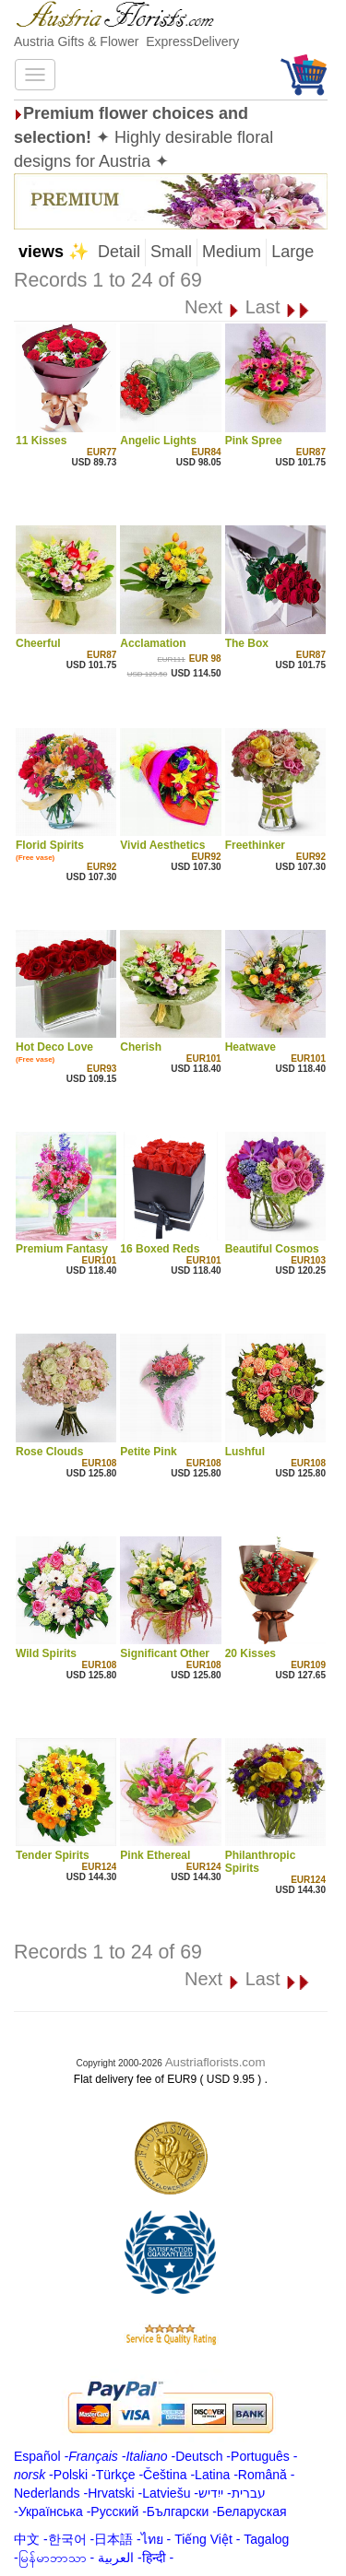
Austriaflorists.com (215, 2062)
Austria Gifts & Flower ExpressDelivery (126, 41)
